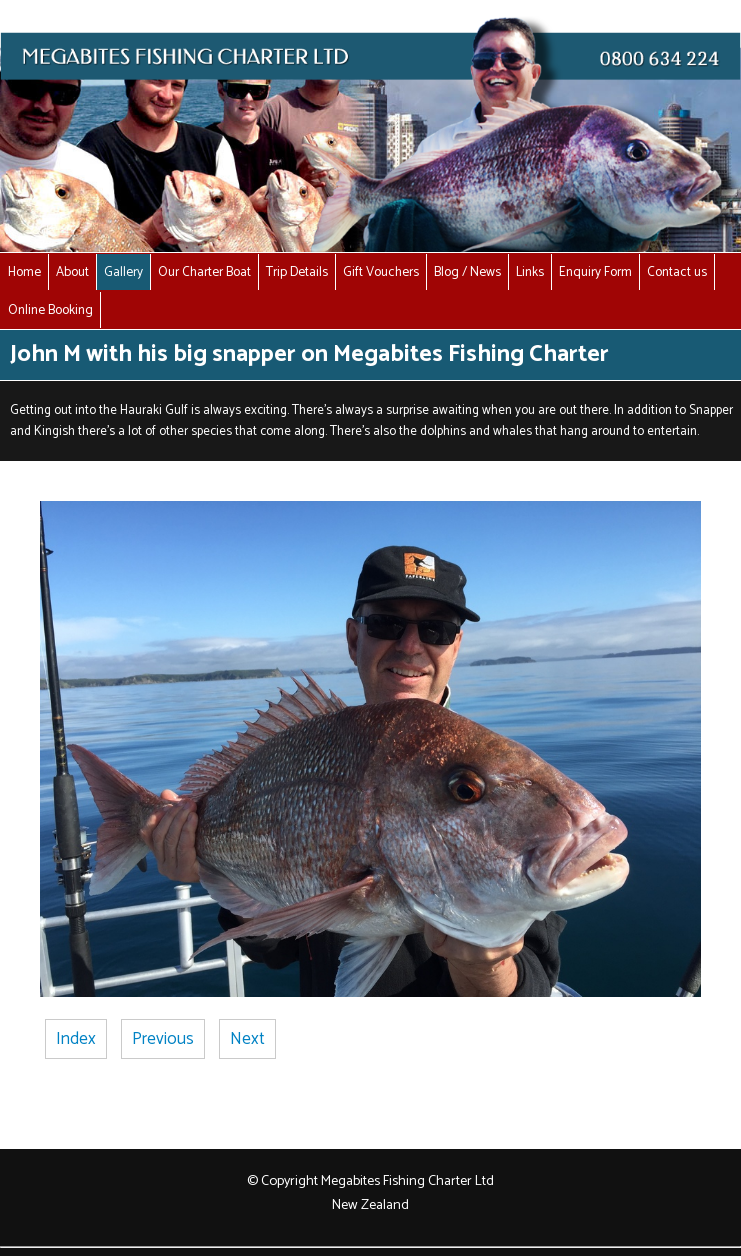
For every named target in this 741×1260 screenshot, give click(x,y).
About (72, 272)
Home (24, 272)
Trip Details (297, 272)
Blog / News (467, 272)
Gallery (123, 272)
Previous (163, 1039)
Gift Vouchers (381, 272)
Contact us (677, 272)
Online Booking (50, 310)
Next (247, 1039)
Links (530, 272)
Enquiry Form (595, 272)
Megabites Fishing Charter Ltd (407, 1181)
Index (76, 1039)
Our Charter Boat (204, 272)
